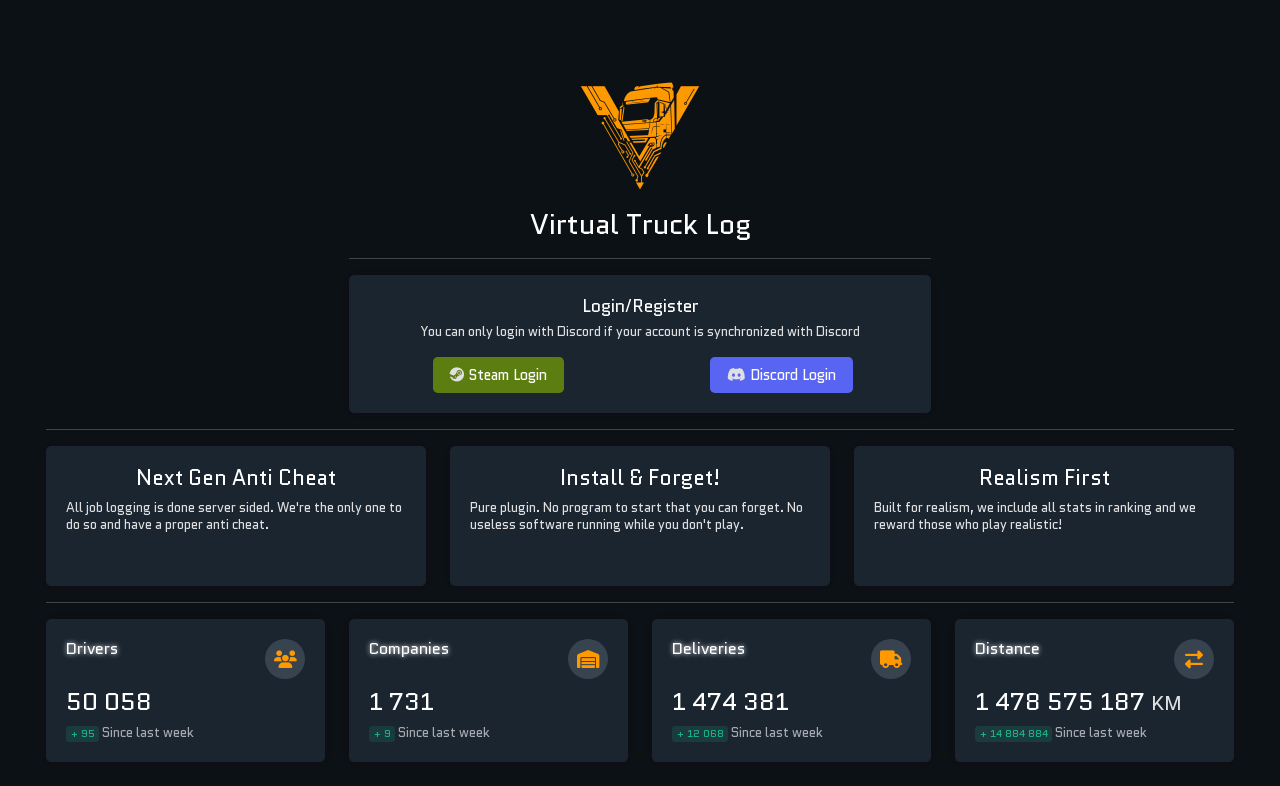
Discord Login (781, 374)
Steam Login (498, 374)
